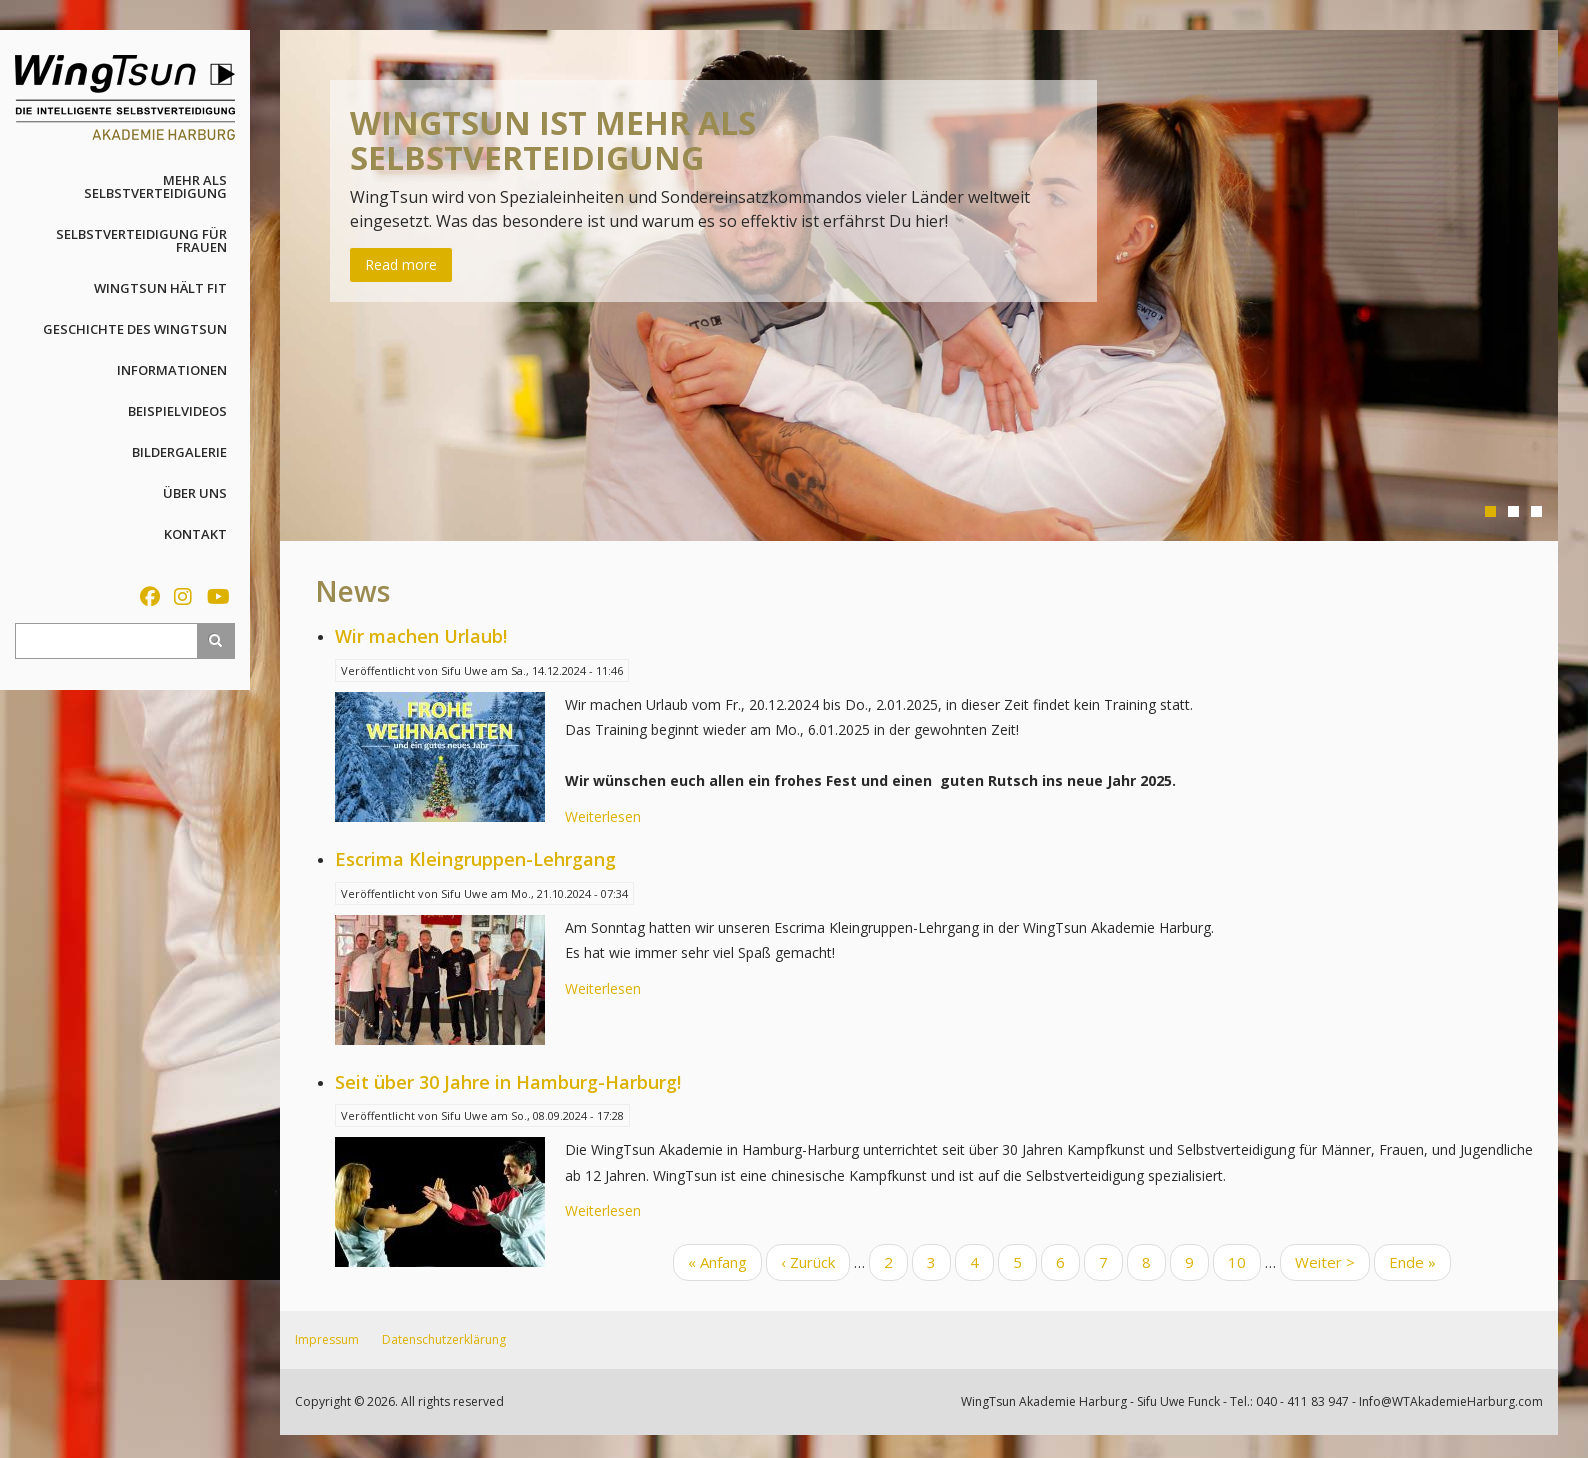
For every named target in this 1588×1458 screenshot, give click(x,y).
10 (1244, 1261)
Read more (401, 264)
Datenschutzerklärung (444, 1339)
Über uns (195, 493)
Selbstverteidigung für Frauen (141, 240)
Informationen (172, 370)
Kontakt (195, 534)
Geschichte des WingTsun (135, 329)
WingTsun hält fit (160, 288)
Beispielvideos (177, 411)
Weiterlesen (603, 816)
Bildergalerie (179, 452)
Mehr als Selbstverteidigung (155, 186)
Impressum (327, 1339)
